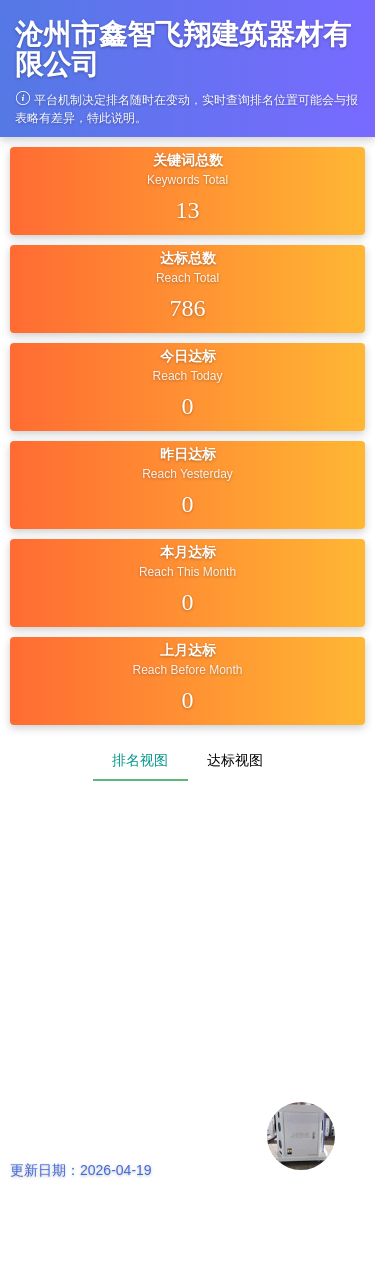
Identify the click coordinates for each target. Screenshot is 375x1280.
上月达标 (188, 650)
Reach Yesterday (187, 474)
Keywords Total (187, 180)
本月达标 (188, 552)
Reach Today (188, 376)
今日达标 (188, 356)
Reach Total (187, 278)
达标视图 (235, 760)
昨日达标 (188, 454)
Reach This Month (187, 572)
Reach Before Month (187, 670)
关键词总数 (188, 160)
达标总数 (188, 258)
